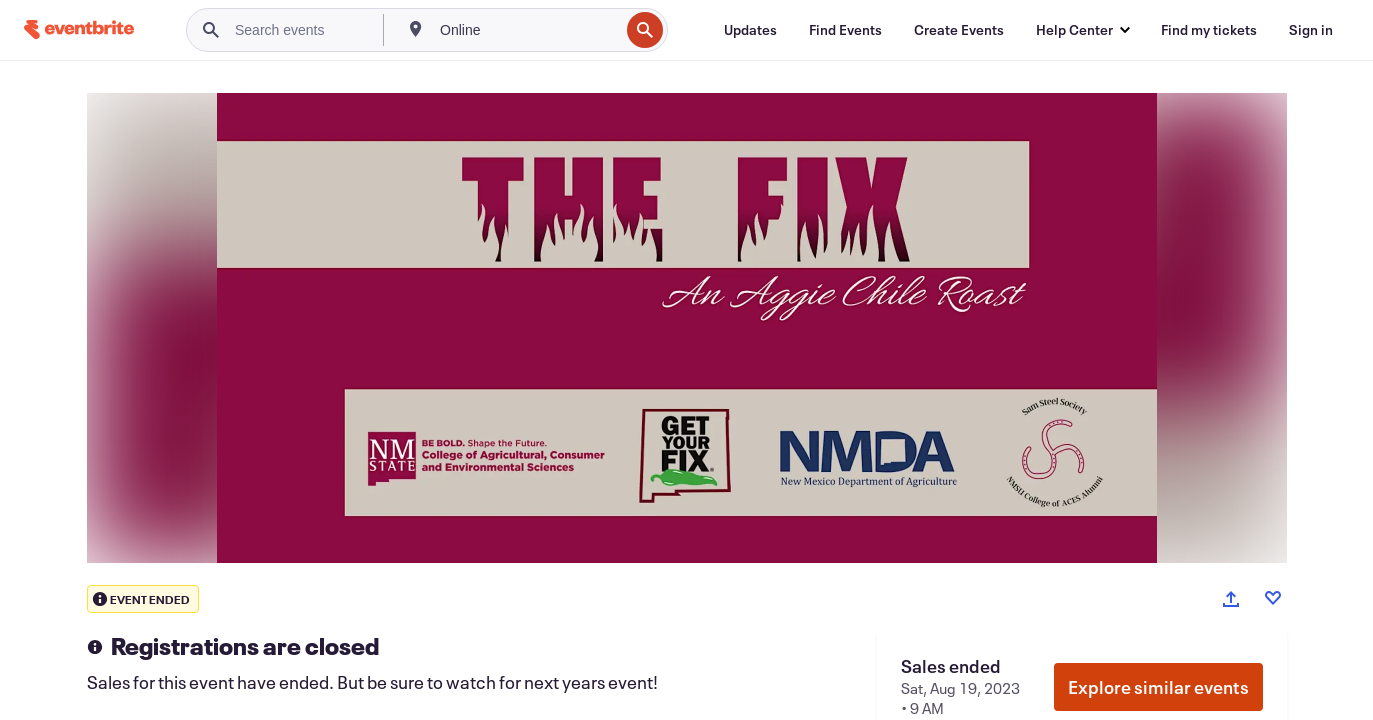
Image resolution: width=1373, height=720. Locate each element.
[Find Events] (845, 30)
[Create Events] (959, 30)
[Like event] (1273, 598)
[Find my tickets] (1209, 30)
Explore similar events (1158, 687)
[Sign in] (1311, 30)
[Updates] (750, 30)
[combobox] (527, 30)
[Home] (79, 29)
